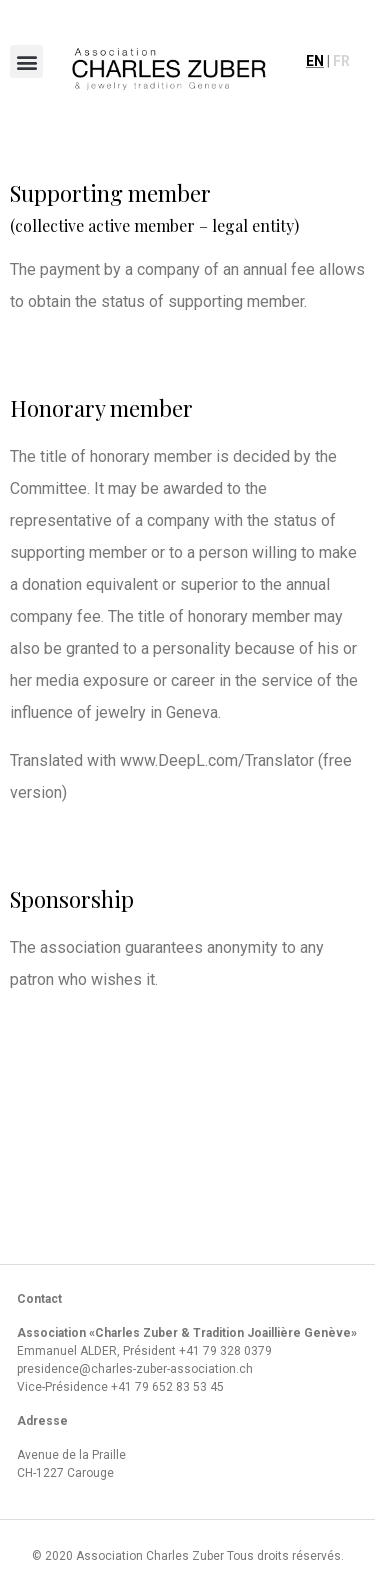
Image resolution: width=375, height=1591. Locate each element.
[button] (26, 61)
